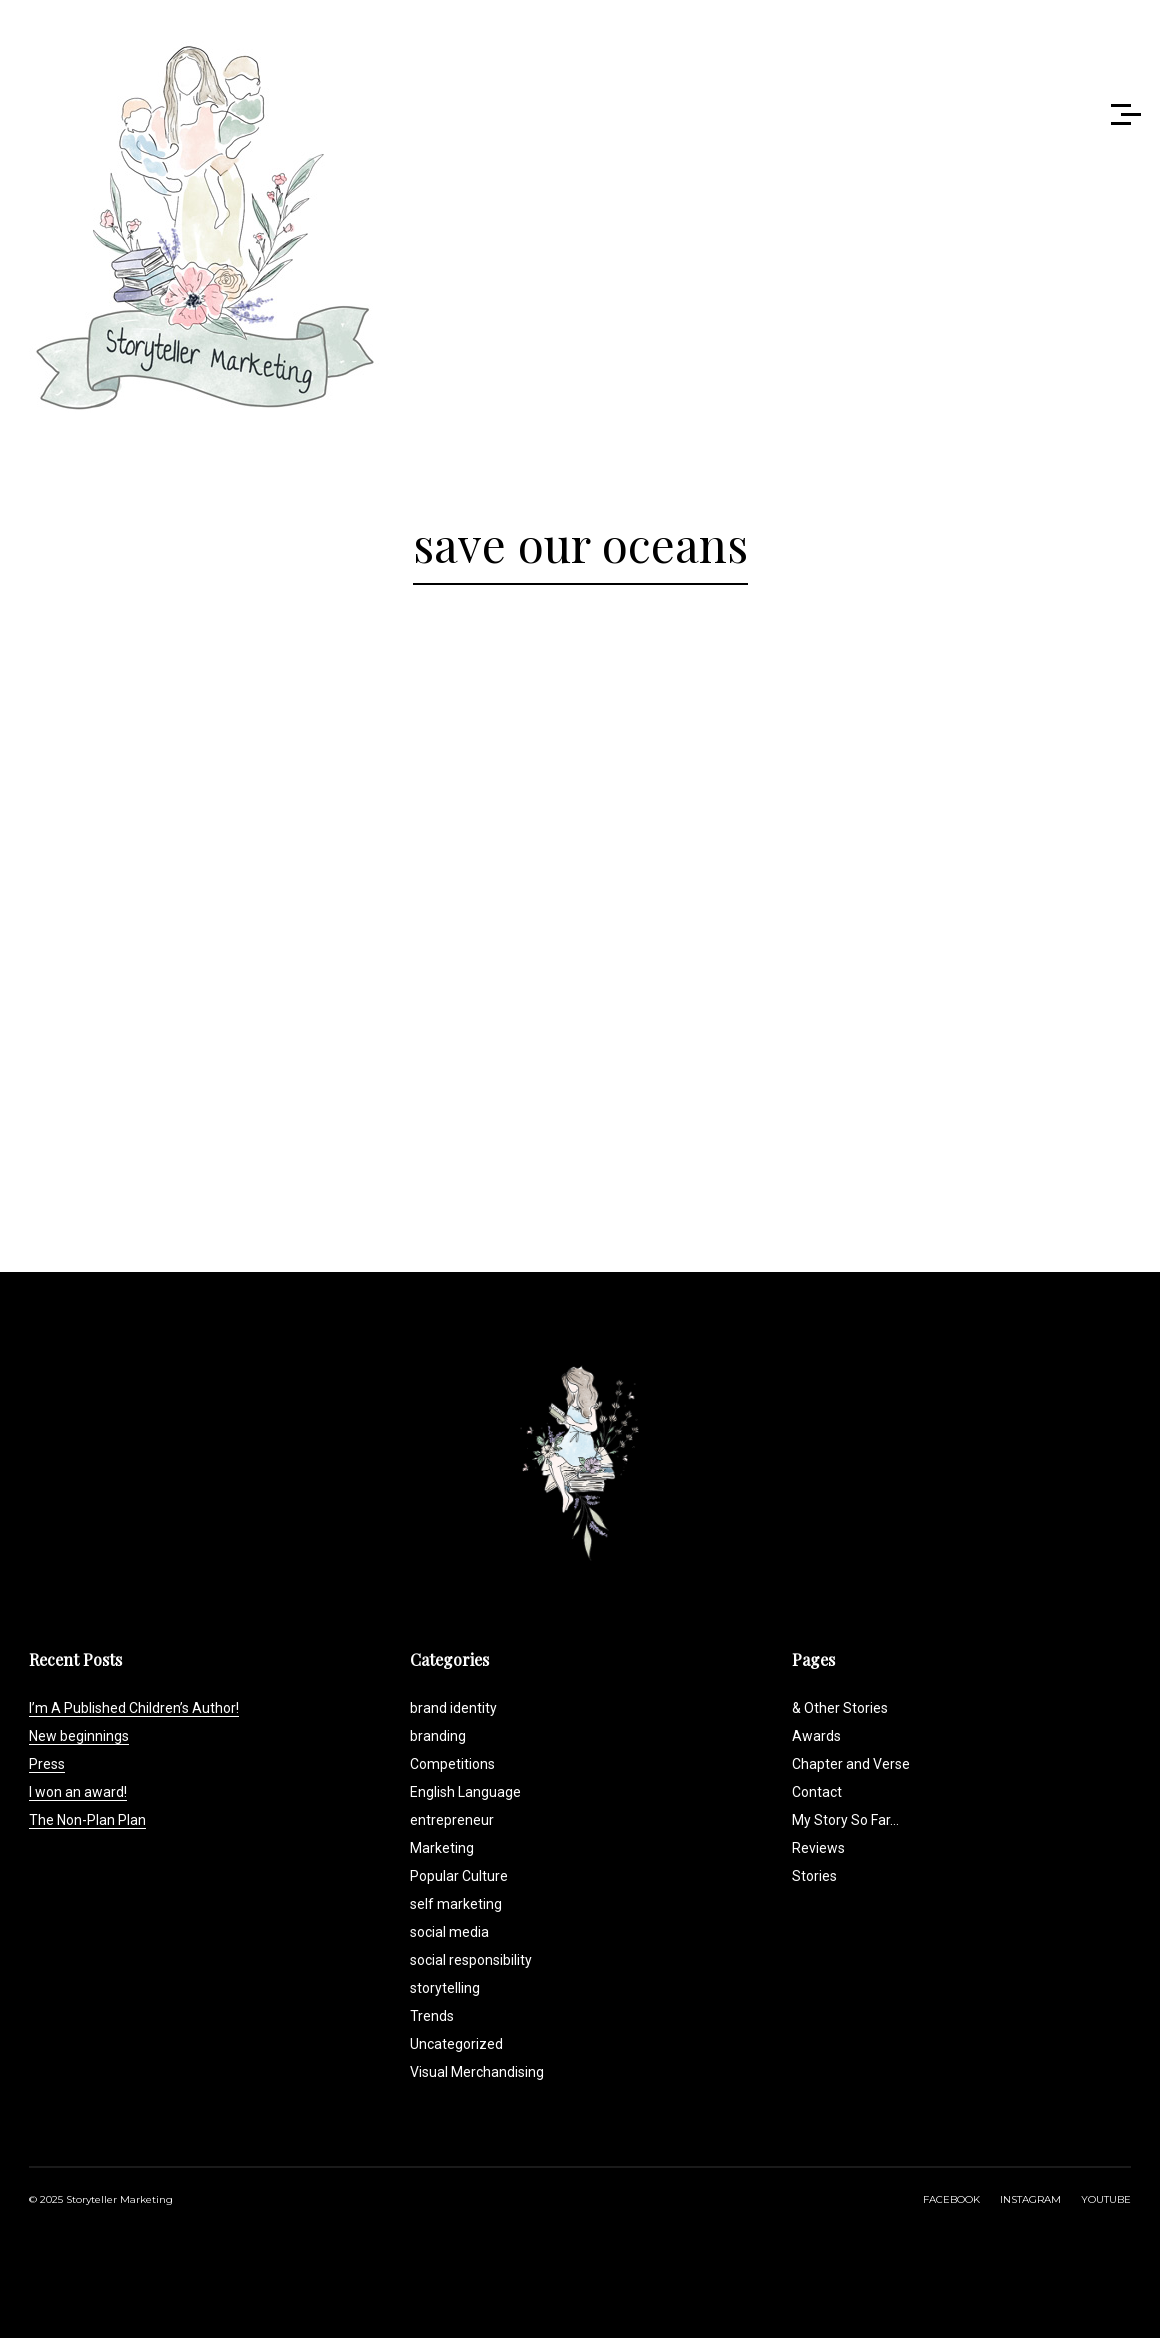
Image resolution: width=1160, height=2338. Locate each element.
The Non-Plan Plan (87, 1820)
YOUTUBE (1106, 2199)
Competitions (452, 1764)
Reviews (818, 1848)
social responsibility (471, 1960)
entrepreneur (452, 1820)
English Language (465, 1792)
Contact (817, 1792)
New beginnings (79, 1736)
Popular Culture (459, 1876)
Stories (814, 1876)
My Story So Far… (845, 1820)
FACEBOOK (951, 2199)
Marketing (442, 1848)
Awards (816, 1736)
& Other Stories (840, 1708)
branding (438, 1736)
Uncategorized (456, 2044)
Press (47, 1764)
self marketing (456, 1904)
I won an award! (78, 1792)
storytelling (445, 1988)
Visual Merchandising (477, 2072)
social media (449, 1932)
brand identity (453, 1708)
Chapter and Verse (851, 1764)
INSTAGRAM (1030, 2199)
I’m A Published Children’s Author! (134, 1708)
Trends (432, 2016)
